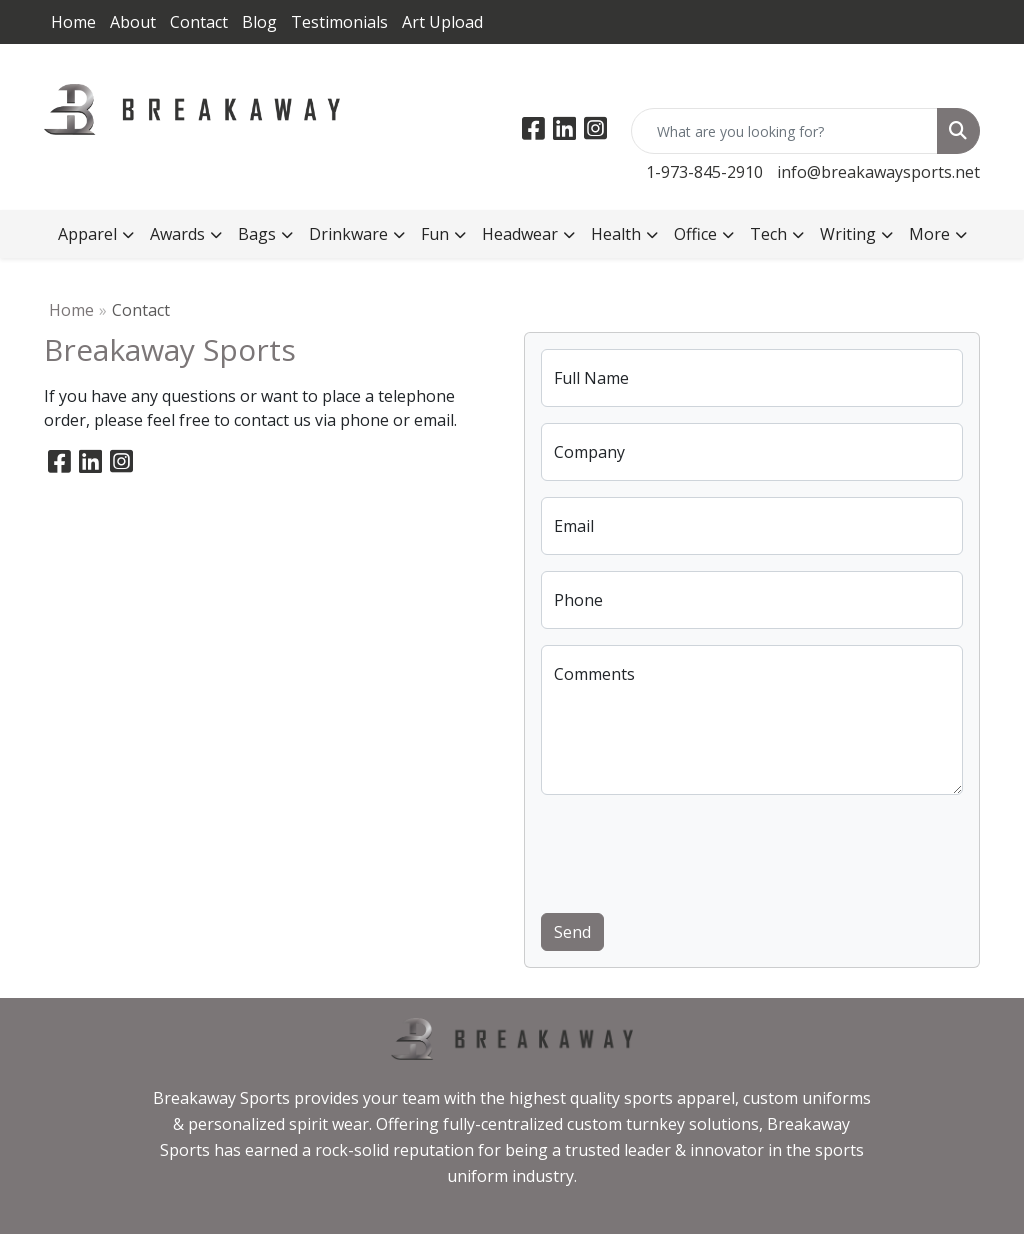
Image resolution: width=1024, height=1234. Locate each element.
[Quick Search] (784, 131)
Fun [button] (435, 234)
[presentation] (693, 850)
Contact (199, 22)
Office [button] (695, 234)
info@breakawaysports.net (878, 172)
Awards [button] (177, 234)
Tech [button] (768, 234)
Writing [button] (848, 234)
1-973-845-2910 (704, 172)
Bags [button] (257, 234)
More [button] (929, 234)
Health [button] (616, 234)
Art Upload (442, 22)
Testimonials (339, 22)
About (133, 22)
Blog (259, 22)
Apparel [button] (87, 234)
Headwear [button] (520, 234)
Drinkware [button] (348, 234)
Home (73, 22)
